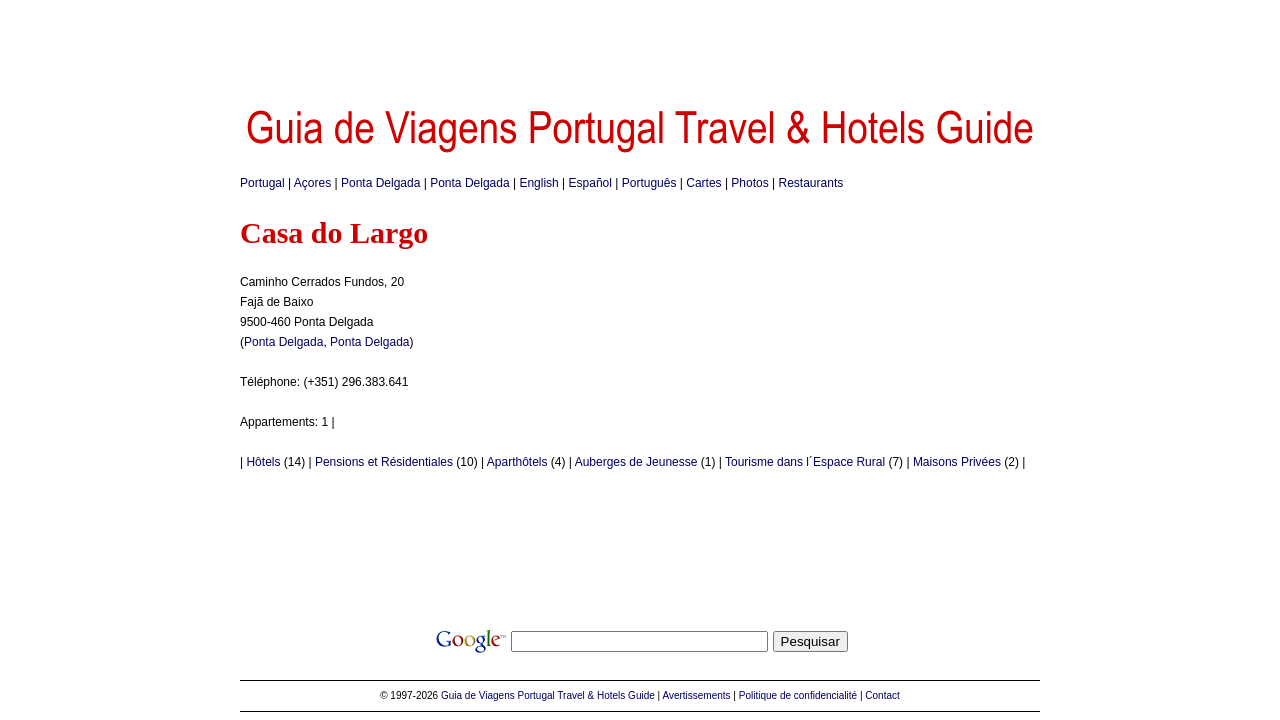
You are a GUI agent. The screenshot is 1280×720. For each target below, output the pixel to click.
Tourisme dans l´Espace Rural (805, 462)
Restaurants (811, 183)
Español (590, 183)
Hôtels (263, 462)
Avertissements (696, 695)
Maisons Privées (957, 462)
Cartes (703, 183)
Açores (312, 183)
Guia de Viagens (478, 695)
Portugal (262, 183)
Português (649, 183)
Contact (882, 695)
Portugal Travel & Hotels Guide (586, 695)
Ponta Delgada (380, 183)
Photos (749, 183)
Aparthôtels (517, 462)
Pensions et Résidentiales (384, 462)
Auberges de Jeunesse (636, 462)
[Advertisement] (640, 45)
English (538, 183)
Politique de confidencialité (798, 695)
